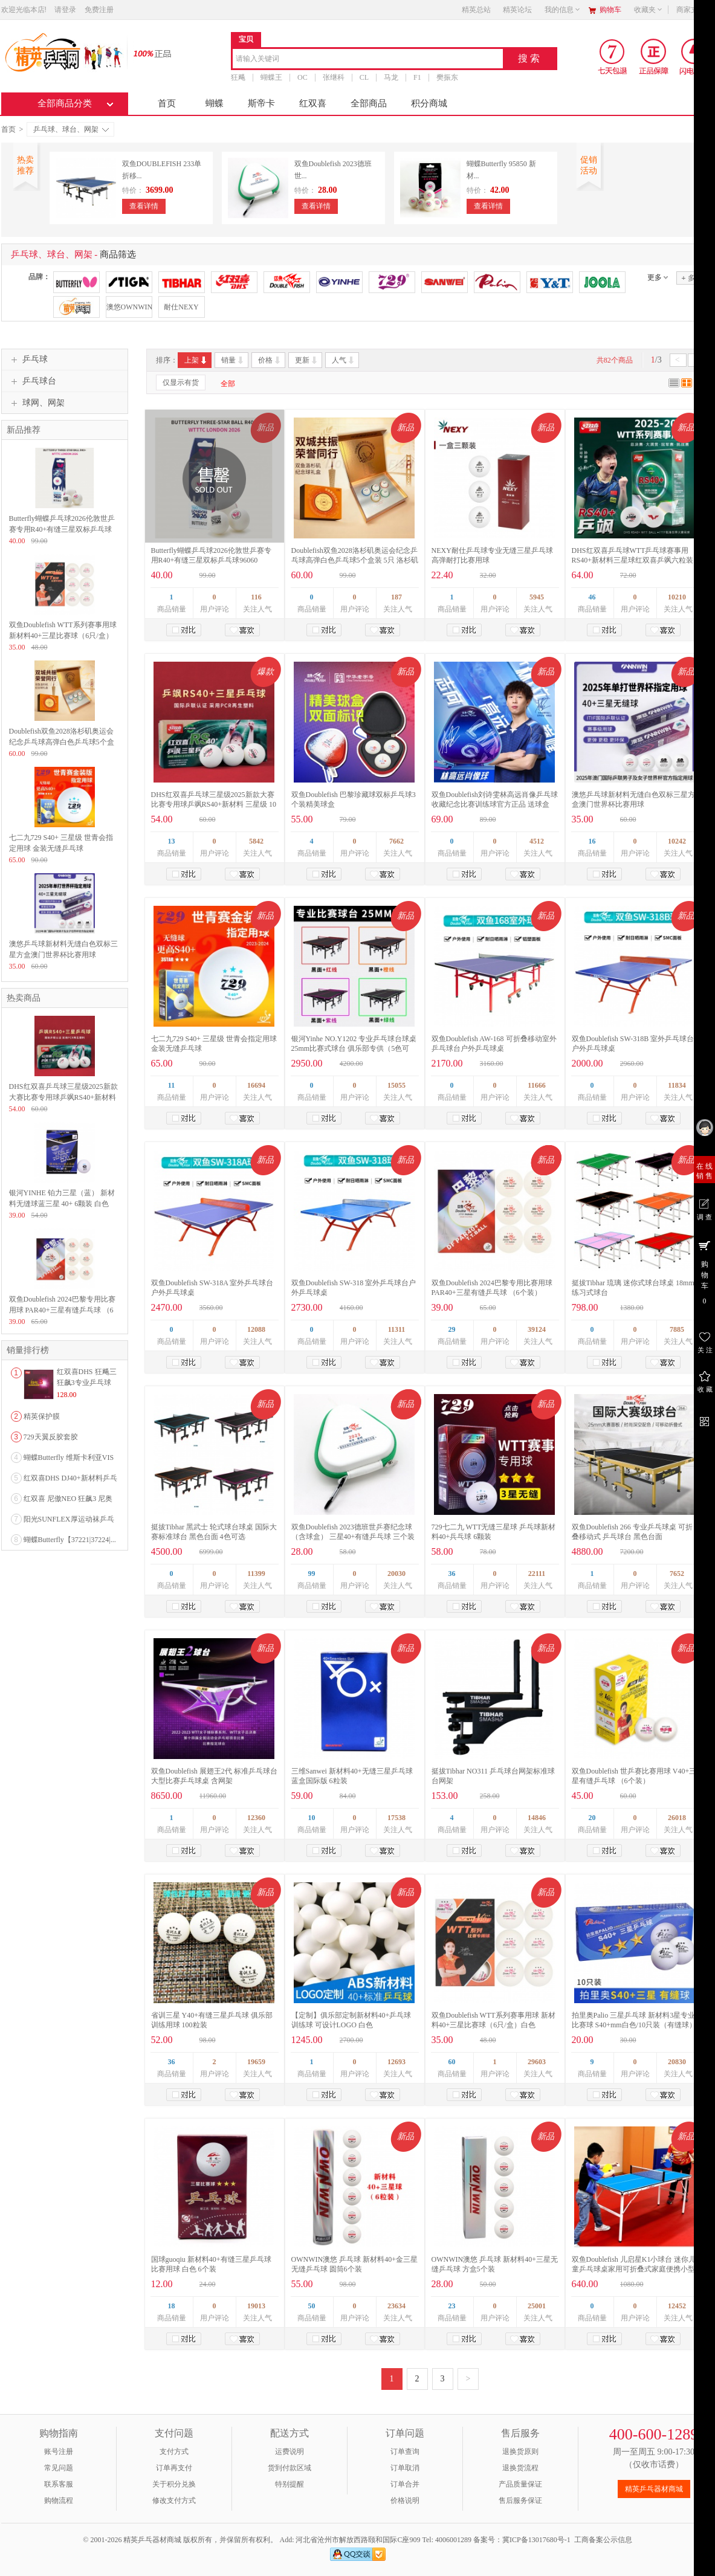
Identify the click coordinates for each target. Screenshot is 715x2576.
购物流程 (58, 2500)
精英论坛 (517, 9)
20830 (677, 2062)
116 (256, 597)
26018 (677, 1817)
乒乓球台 (32, 381)
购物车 (610, 9)
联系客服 (58, 2484)
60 (452, 2062)
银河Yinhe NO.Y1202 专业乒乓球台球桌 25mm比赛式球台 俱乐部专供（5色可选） (354, 1048)
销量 (233, 360)
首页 (167, 103)
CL (363, 77)
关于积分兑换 (174, 2484)
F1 (417, 77)
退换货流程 (520, 2468)
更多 (654, 277)
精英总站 (476, 9)
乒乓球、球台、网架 (71, 129)
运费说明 (289, 2451)
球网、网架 (36, 403)
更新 (307, 360)
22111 (537, 1573)
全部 (228, 383)
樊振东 (447, 77)
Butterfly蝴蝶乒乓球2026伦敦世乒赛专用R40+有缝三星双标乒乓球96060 (62, 529)
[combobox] (368, 59)
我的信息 (563, 9)
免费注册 (99, 9)
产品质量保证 (520, 2484)
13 (171, 841)
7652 (677, 1573)
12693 (396, 2062)
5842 (256, 841)
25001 (537, 2306)
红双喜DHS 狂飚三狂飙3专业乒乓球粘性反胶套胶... (87, 1382)
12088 (256, 1329)
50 (311, 2306)
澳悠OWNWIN (129, 307)
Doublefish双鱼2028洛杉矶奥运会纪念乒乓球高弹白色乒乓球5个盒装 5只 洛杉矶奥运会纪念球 (354, 560)
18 (171, 2306)
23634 (396, 2306)
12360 (256, 1817)
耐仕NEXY (181, 307)
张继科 (333, 77)
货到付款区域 (289, 2468)
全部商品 (369, 103)
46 (592, 597)
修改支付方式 (174, 2500)
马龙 (391, 77)
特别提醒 (289, 2484)
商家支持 (694, 9)
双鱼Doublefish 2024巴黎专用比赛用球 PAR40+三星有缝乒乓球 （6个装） (62, 1310)
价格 (270, 360)
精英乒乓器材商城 (654, 2489)
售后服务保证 (520, 2500)
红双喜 (312, 103)
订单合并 (404, 2484)
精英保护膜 (42, 1416)
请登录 (65, 9)
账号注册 (58, 2451)
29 (452, 1329)
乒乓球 (28, 359)
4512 (536, 841)
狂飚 (238, 77)
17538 (396, 1817)
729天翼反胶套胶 (51, 1437)
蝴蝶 (214, 103)
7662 (396, 841)
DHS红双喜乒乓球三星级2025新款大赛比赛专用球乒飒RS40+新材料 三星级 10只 (213, 804)
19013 (256, 2306)
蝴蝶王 (271, 77)
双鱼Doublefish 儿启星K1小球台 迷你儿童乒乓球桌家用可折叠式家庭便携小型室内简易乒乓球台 (634, 2269)
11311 (397, 1329)
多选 (691, 277)
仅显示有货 (181, 382)
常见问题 (58, 2468)
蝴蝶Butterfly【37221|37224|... (70, 1539)
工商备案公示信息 (603, 2540)
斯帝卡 (261, 103)
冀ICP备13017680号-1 (536, 2540)
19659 (256, 2062)
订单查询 (404, 2451)
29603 (537, 2062)
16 (592, 841)
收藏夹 (648, 9)
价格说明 (404, 2500)
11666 (536, 1085)
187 (396, 597)
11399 (256, 1573)
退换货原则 (520, 2451)
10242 (677, 841)
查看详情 (143, 206)
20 (592, 1817)
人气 (343, 360)
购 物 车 (704, 1272)
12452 (677, 2306)
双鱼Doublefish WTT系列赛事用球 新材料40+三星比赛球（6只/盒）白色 (63, 636)
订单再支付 (174, 2468)
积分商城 (429, 103)
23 (452, 2306)
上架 (196, 360)
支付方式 (174, 2451)
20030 (396, 1573)
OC (302, 77)
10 (311, 1817)
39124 (537, 1329)
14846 (537, 1817)
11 (171, 1085)
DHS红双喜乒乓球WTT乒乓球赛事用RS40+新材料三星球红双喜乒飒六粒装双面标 (632, 560)
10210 (677, 597)
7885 (677, 1329)
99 (311, 1573)
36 (452, 1573)
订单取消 (404, 2468)
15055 (396, 1085)
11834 (676, 1085)
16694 (256, 1085)
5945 (536, 597)
